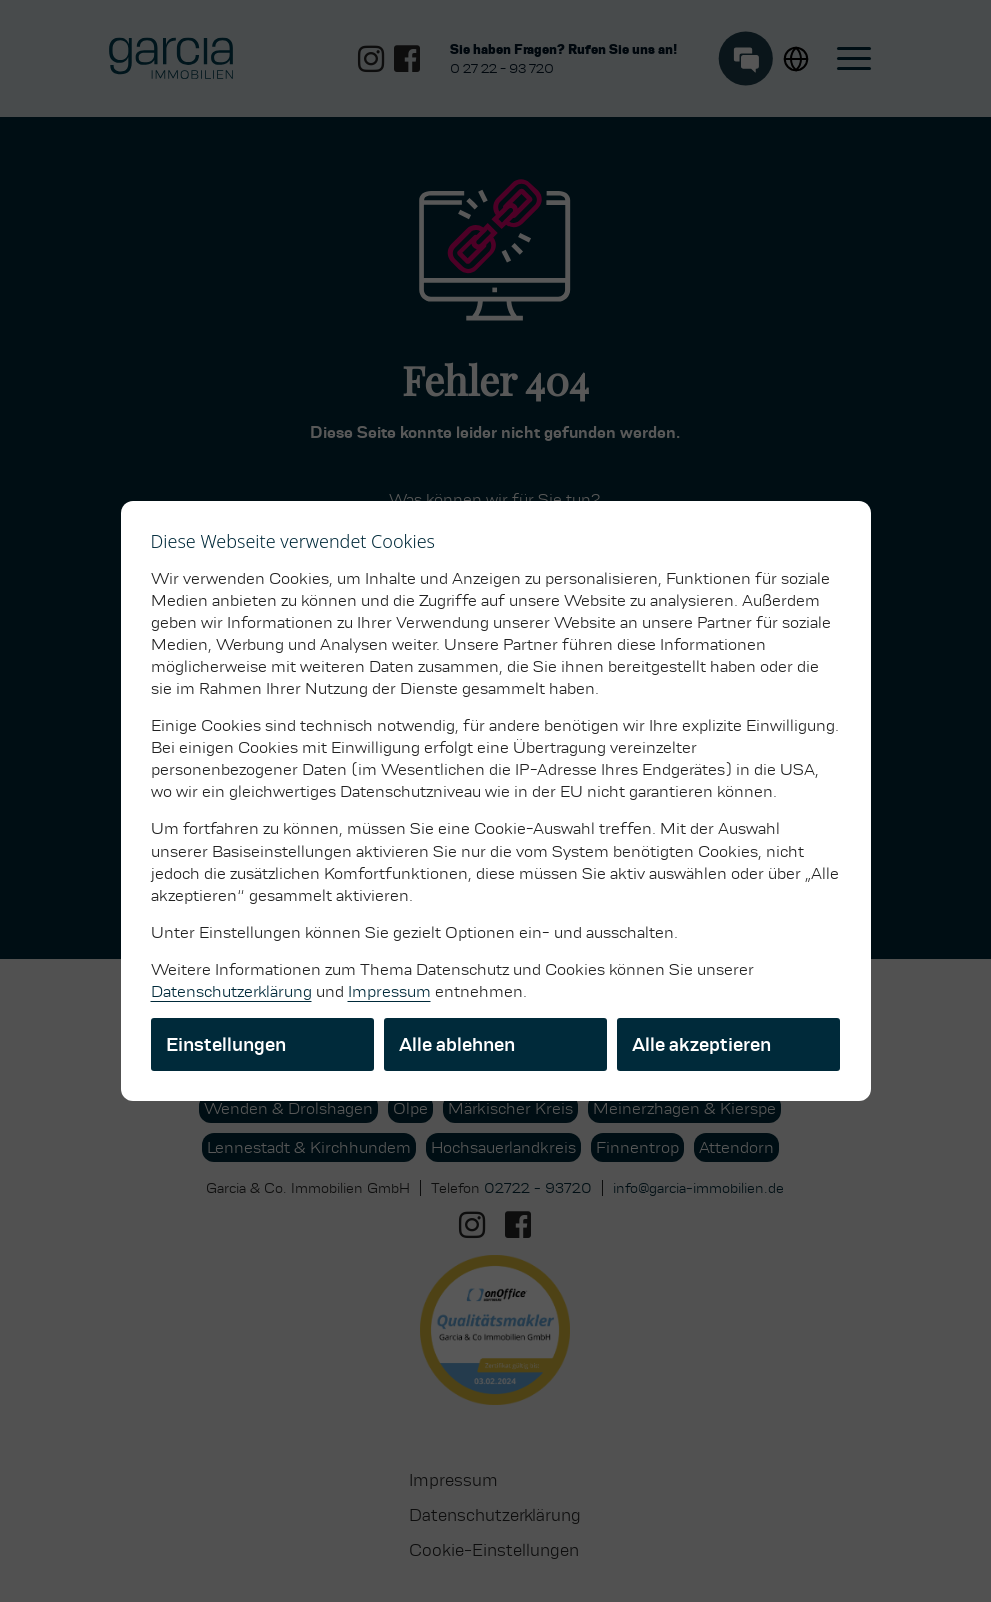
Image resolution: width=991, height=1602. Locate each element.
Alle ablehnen (457, 1044)
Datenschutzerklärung (231, 991)
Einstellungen (226, 1044)
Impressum (389, 991)
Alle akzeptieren (701, 1044)
